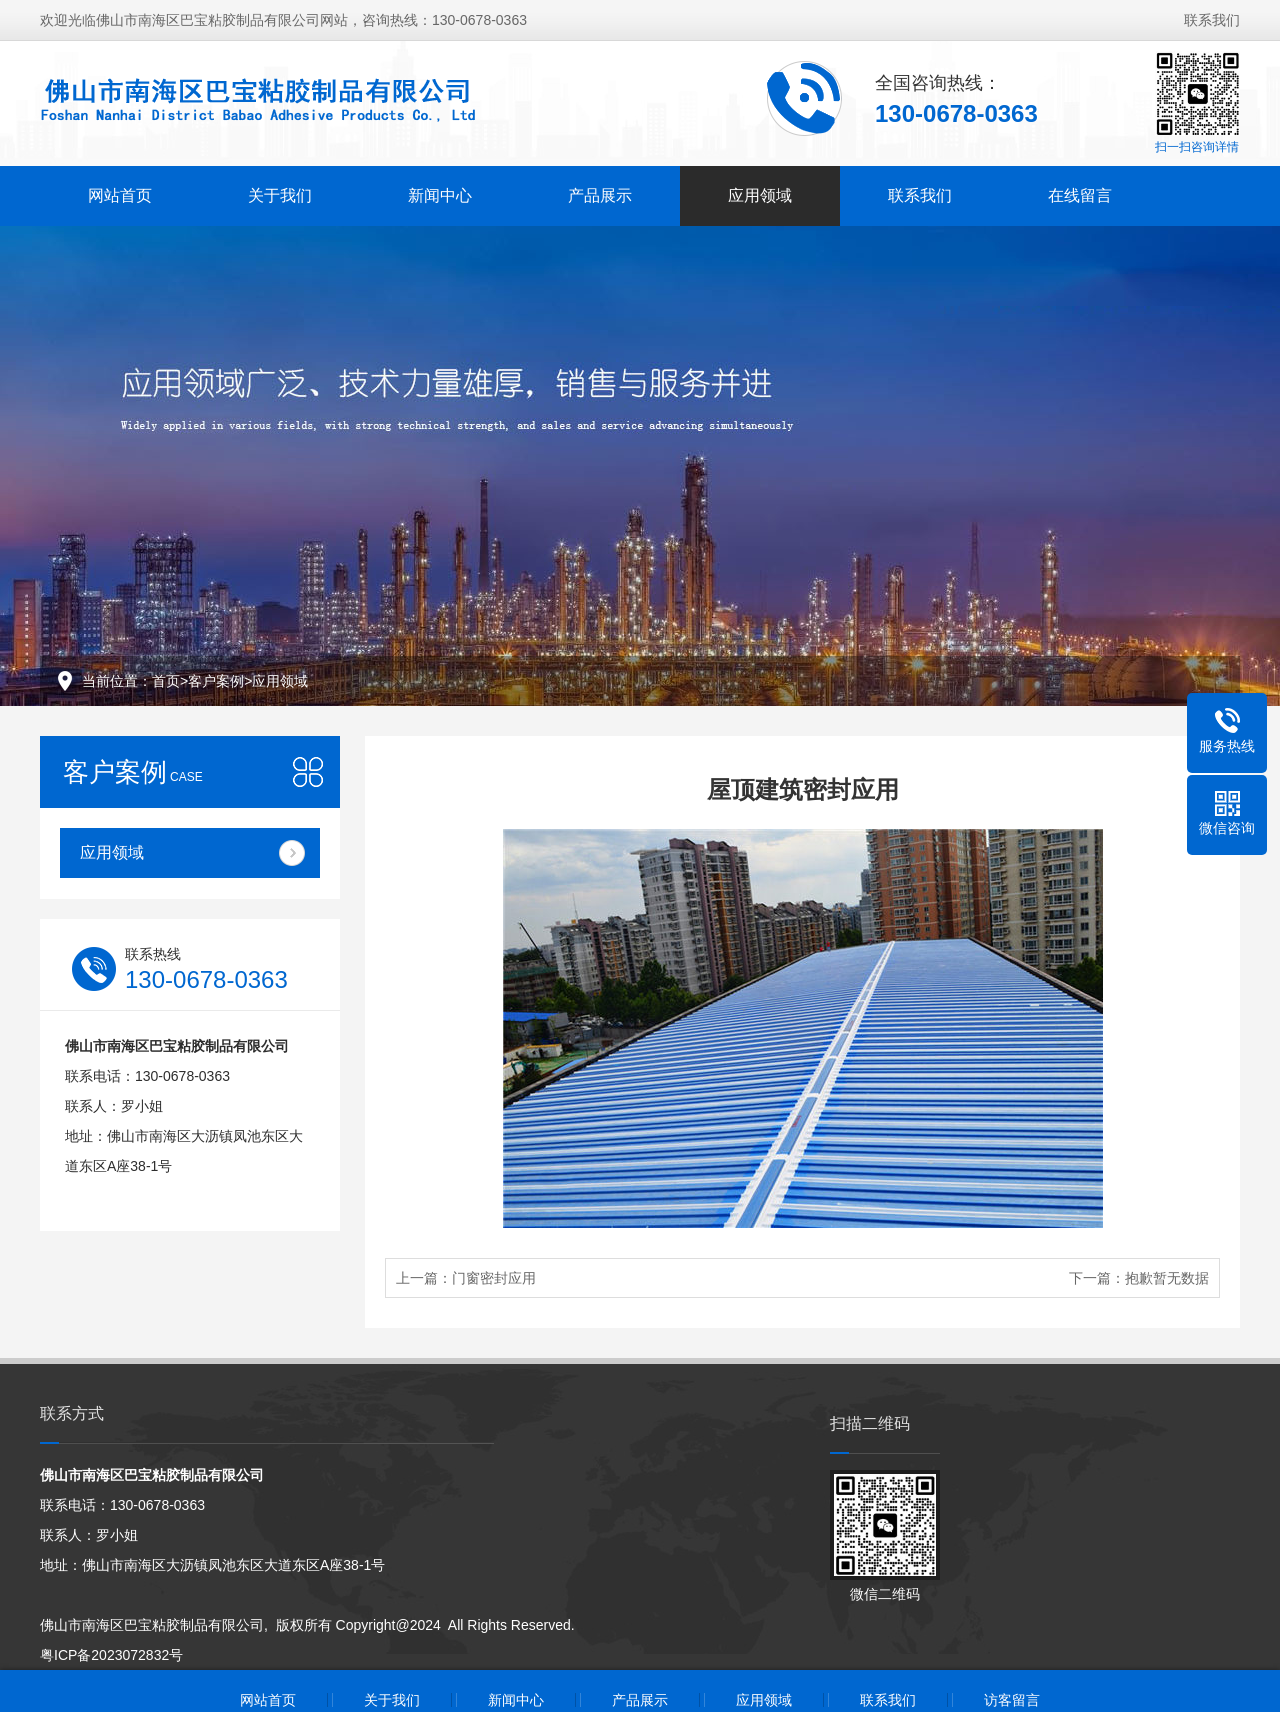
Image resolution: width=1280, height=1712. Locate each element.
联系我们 (1212, 20)
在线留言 (1080, 195)
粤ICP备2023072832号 (111, 1655)
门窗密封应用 (494, 1278)
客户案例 (216, 681)
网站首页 (120, 195)
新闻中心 (440, 195)
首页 (166, 681)
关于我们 (280, 195)
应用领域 (760, 195)
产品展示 (600, 195)
